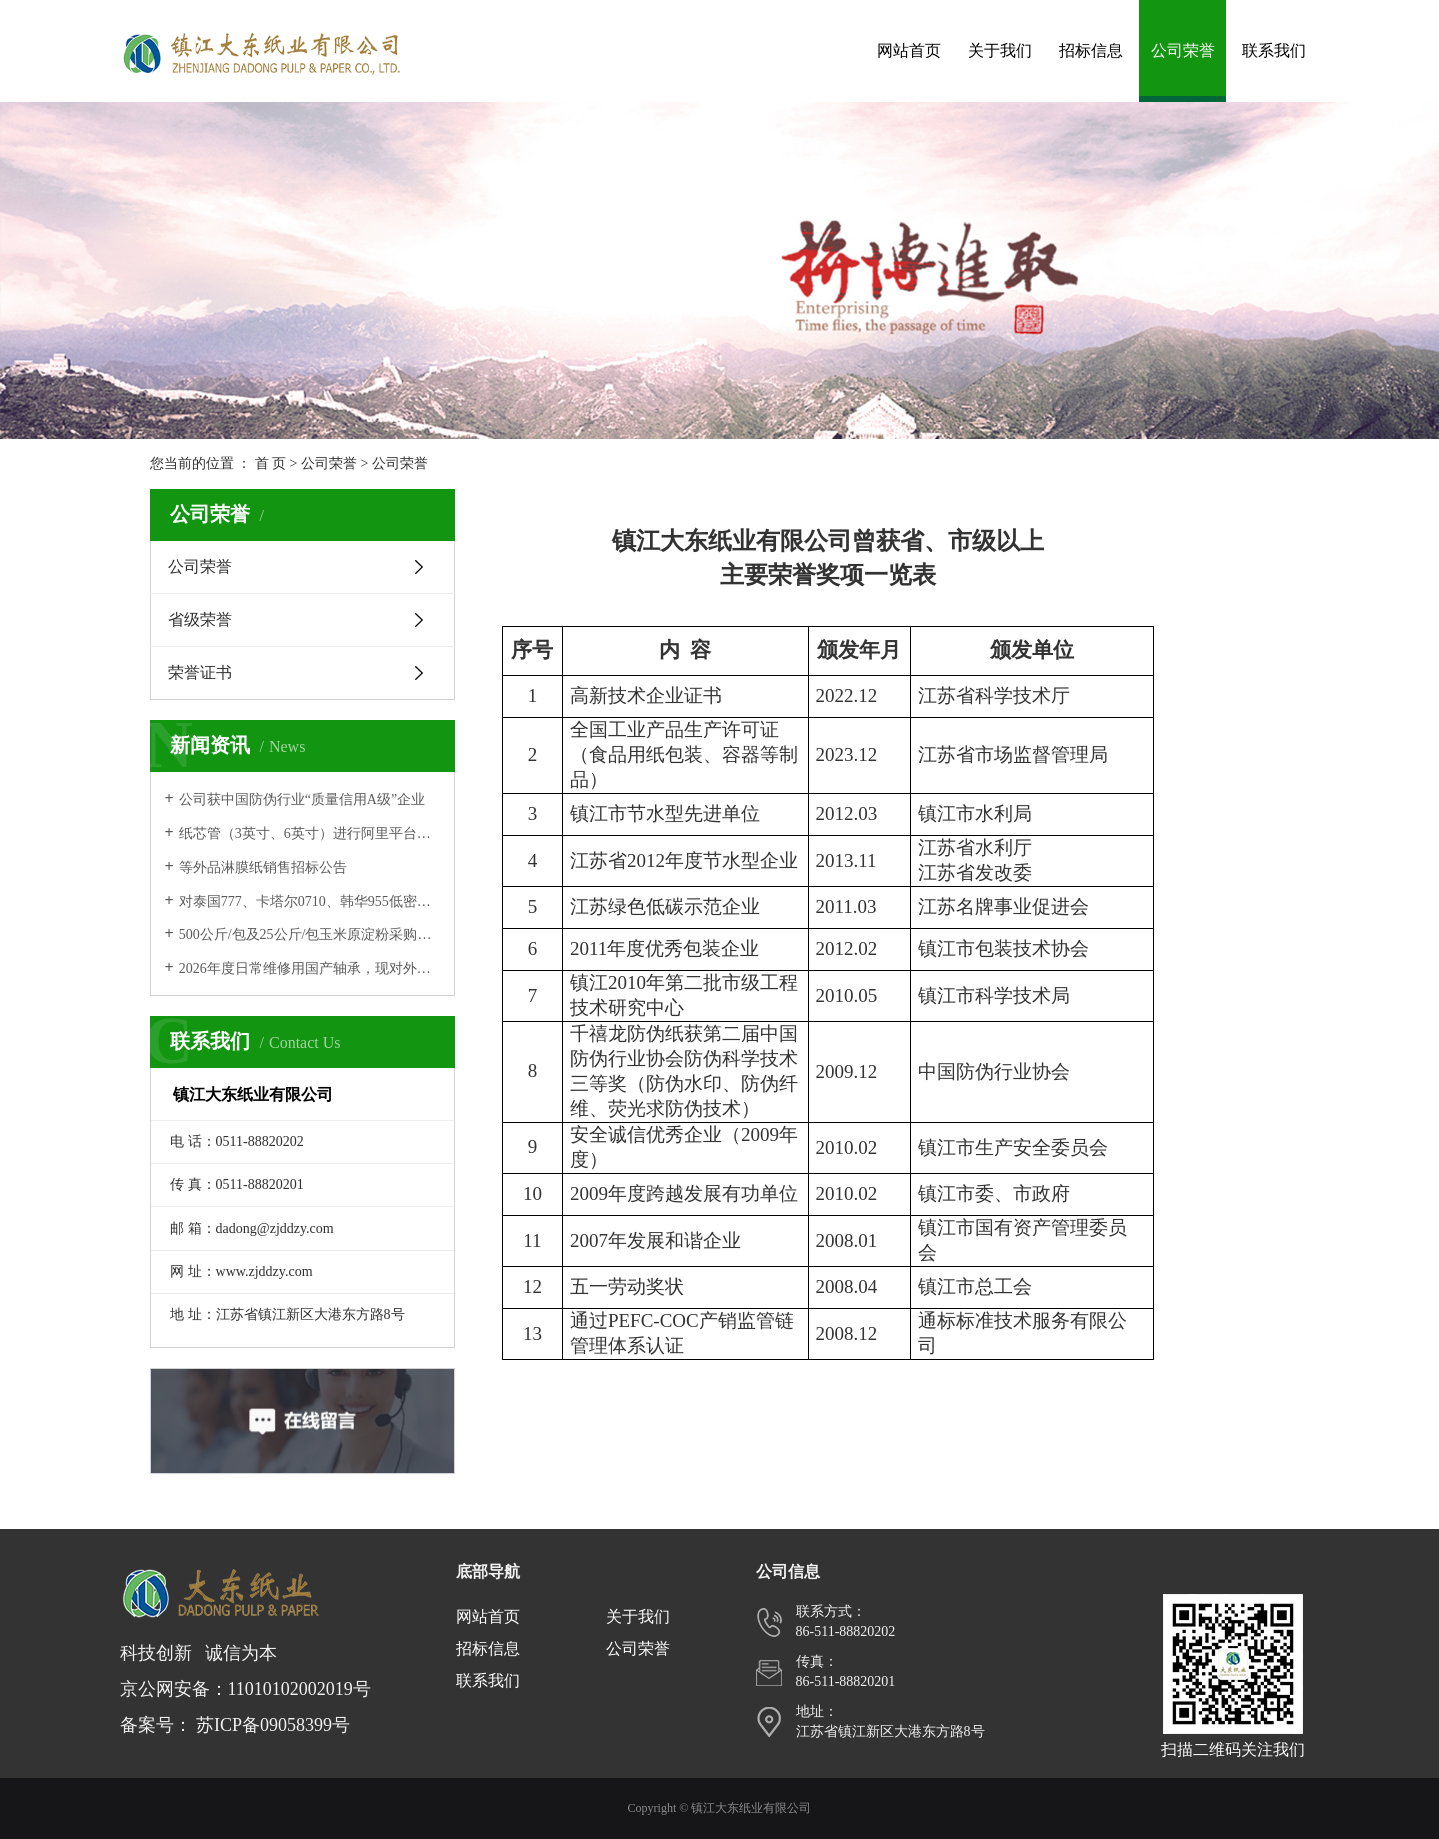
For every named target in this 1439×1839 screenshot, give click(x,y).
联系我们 (1274, 50)
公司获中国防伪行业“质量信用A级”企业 (302, 799)
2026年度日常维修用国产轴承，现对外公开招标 (309, 968)
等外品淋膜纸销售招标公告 (263, 867)
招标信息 (1091, 50)
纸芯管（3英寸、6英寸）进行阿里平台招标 (309, 833)
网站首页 (909, 50)
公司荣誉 (1183, 50)
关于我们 (1000, 50)
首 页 (271, 463)
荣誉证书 (200, 672)
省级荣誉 (200, 619)
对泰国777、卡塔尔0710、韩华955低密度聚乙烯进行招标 (309, 901)
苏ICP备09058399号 (273, 1725)
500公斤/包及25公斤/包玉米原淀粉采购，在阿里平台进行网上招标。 (309, 934)
